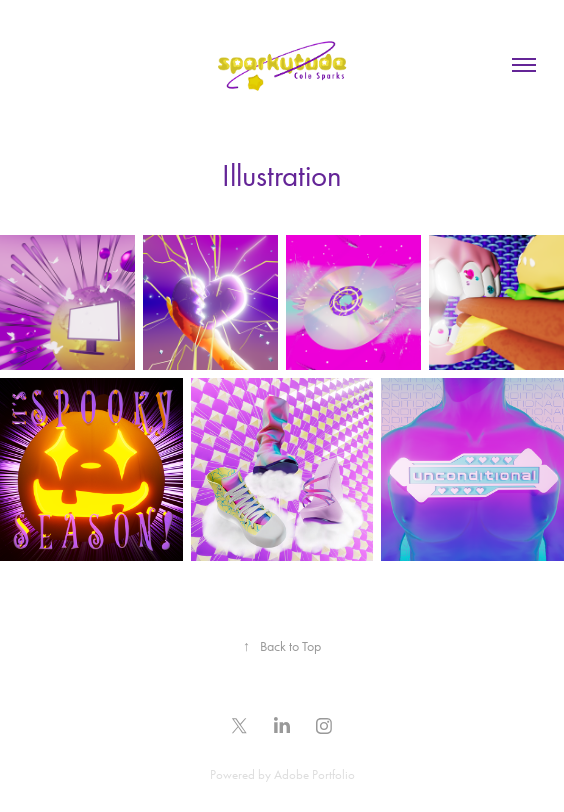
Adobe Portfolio (314, 774)
